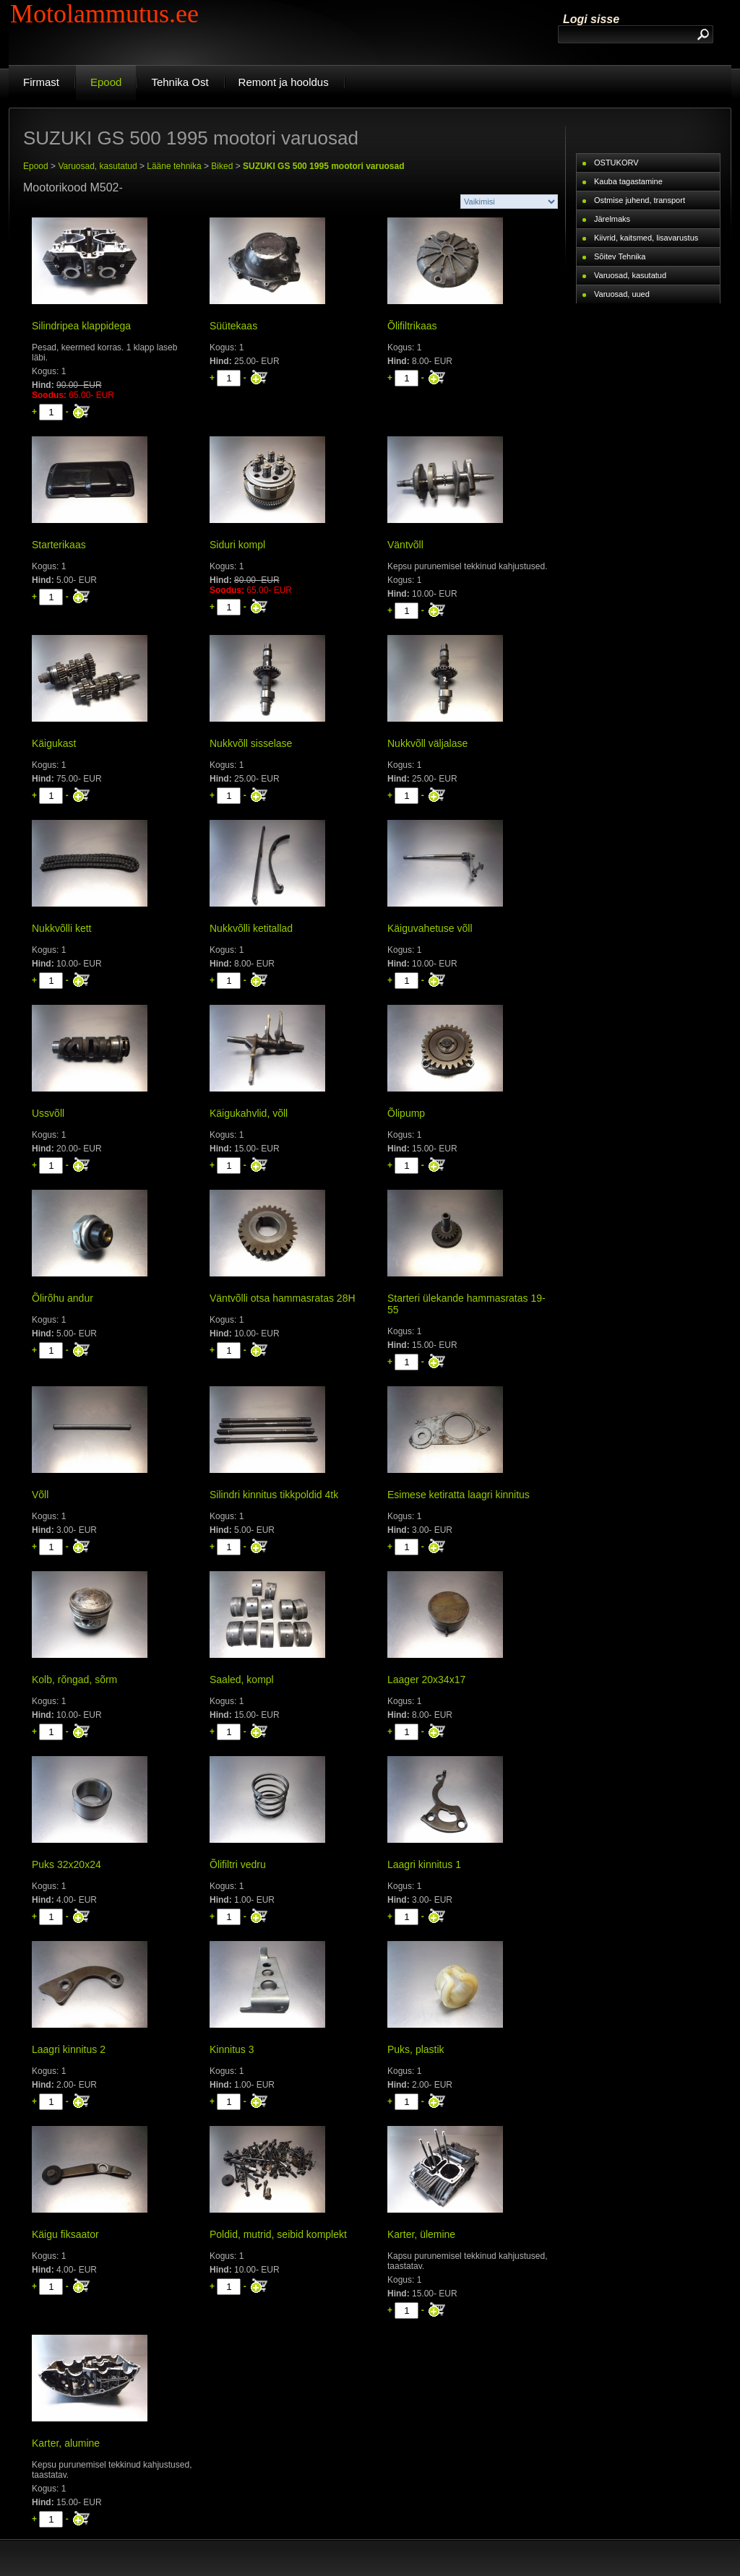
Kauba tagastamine (628, 181)
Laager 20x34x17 (426, 1679)
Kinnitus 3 (232, 2049)
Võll (40, 1494)
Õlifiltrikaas (411, 326)
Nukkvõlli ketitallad (251, 928)
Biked (222, 166)
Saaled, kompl (242, 1679)
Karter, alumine (66, 2443)
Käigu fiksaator (65, 2234)
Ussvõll (48, 1113)
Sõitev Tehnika (619, 256)
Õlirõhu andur (62, 1298)
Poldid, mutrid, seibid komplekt (278, 2234)
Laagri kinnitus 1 (424, 1864)
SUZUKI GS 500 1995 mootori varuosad (323, 166)
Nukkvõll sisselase (251, 743)
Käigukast (54, 743)
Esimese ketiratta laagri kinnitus (458, 1494)
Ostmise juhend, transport (639, 200)
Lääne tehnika (174, 166)
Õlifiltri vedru (238, 1864)
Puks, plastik (415, 2049)
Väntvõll (405, 544)
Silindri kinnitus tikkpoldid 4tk (274, 1494)
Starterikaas (59, 544)
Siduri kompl (237, 544)
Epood (35, 166)
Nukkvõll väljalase (427, 743)
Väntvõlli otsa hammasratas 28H (283, 1298)
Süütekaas (233, 326)
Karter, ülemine (421, 2234)
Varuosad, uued (622, 294)
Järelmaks (612, 219)
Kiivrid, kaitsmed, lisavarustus (646, 237)
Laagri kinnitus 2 (69, 2049)
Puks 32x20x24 (66, 1864)
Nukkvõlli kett (61, 928)
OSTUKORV (616, 162)
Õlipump (406, 1113)
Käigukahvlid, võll (249, 1113)
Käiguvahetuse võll (430, 928)
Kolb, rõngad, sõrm (74, 1679)
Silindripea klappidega (81, 326)
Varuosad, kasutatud (97, 166)
